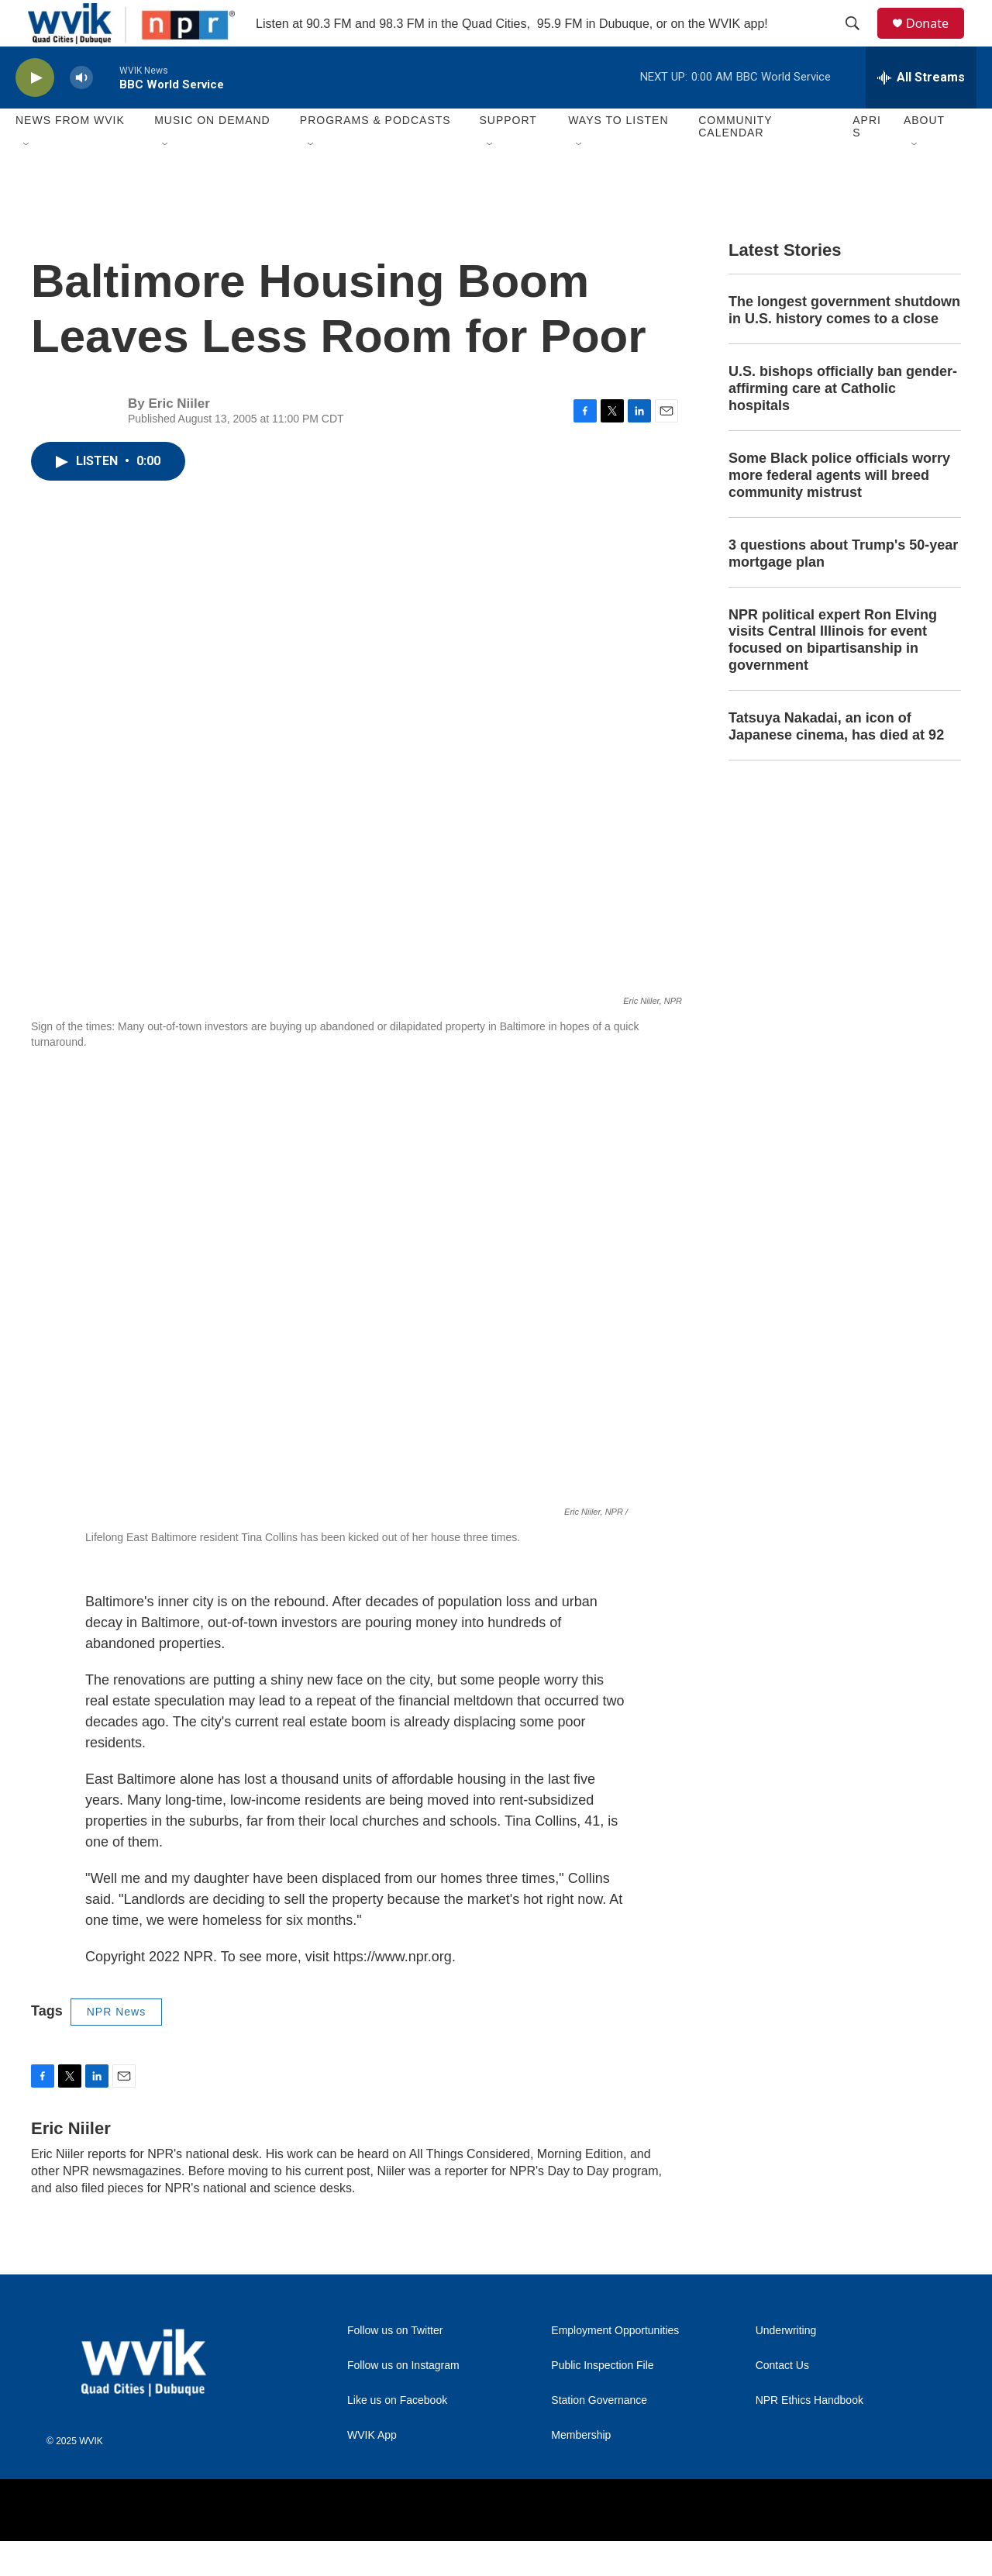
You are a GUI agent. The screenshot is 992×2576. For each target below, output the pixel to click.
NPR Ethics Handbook (809, 2435)
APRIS (866, 161)
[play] (34, 113)
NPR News (116, 2046)
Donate (937, 41)
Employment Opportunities (615, 2365)
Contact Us (782, 2400)
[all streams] (921, 112)
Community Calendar (735, 161)
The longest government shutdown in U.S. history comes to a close (844, 345)
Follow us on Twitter (395, 2365)
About (924, 155)
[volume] (81, 112)
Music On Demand (212, 155)
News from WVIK (70, 155)
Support (507, 155)
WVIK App (372, 2470)
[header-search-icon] (859, 41)
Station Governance (599, 2435)
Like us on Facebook (397, 2435)
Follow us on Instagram (403, 2400)
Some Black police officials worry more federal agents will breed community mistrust (839, 510)
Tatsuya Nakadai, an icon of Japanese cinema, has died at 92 (836, 761)
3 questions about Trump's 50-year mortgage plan (843, 588)
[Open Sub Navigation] (27, 180)
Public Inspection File (602, 2400)
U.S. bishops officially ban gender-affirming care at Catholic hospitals (842, 423)
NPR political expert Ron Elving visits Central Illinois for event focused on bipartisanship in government (832, 675)
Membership (581, 2470)
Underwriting (786, 2365)
